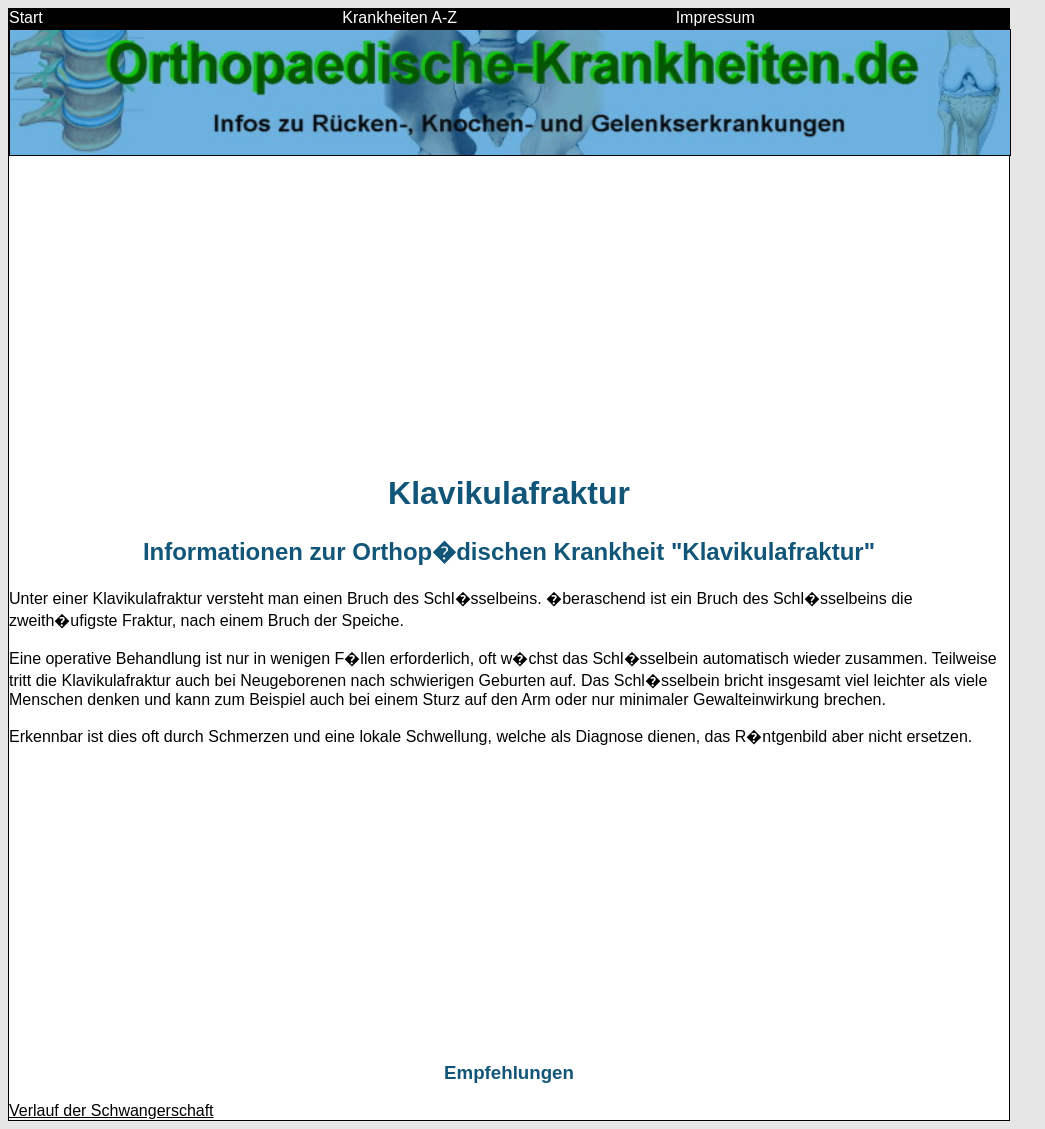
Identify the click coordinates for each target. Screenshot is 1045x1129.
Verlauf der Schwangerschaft (111, 1110)
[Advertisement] (509, 314)
